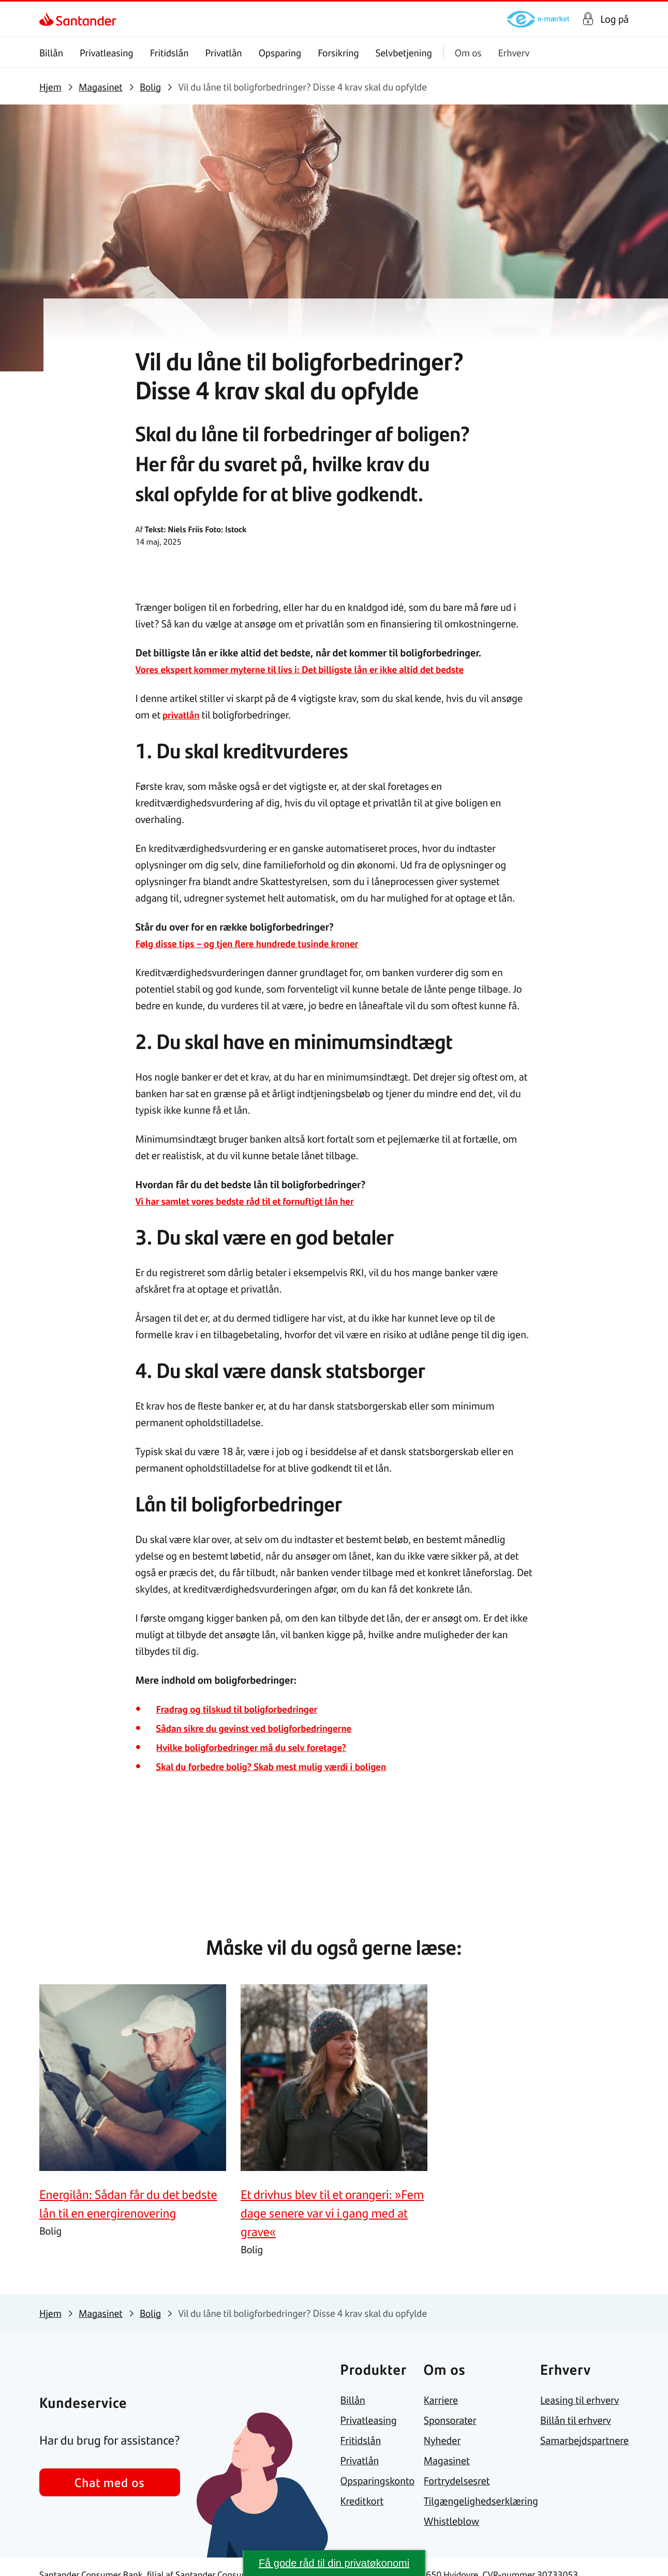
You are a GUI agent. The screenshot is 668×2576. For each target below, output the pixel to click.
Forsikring (338, 52)
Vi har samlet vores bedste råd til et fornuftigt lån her (254, 1200)
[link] (48, 19)
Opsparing (280, 52)
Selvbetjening (404, 52)
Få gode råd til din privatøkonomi (334, 2563)
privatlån (182, 714)
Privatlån (223, 52)
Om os (468, 52)
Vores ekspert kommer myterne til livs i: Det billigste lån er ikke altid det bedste (313, 669)
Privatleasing (106, 52)
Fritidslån (169, 52)
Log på (614, 19)
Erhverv (514, 52)
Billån (51, 52)
